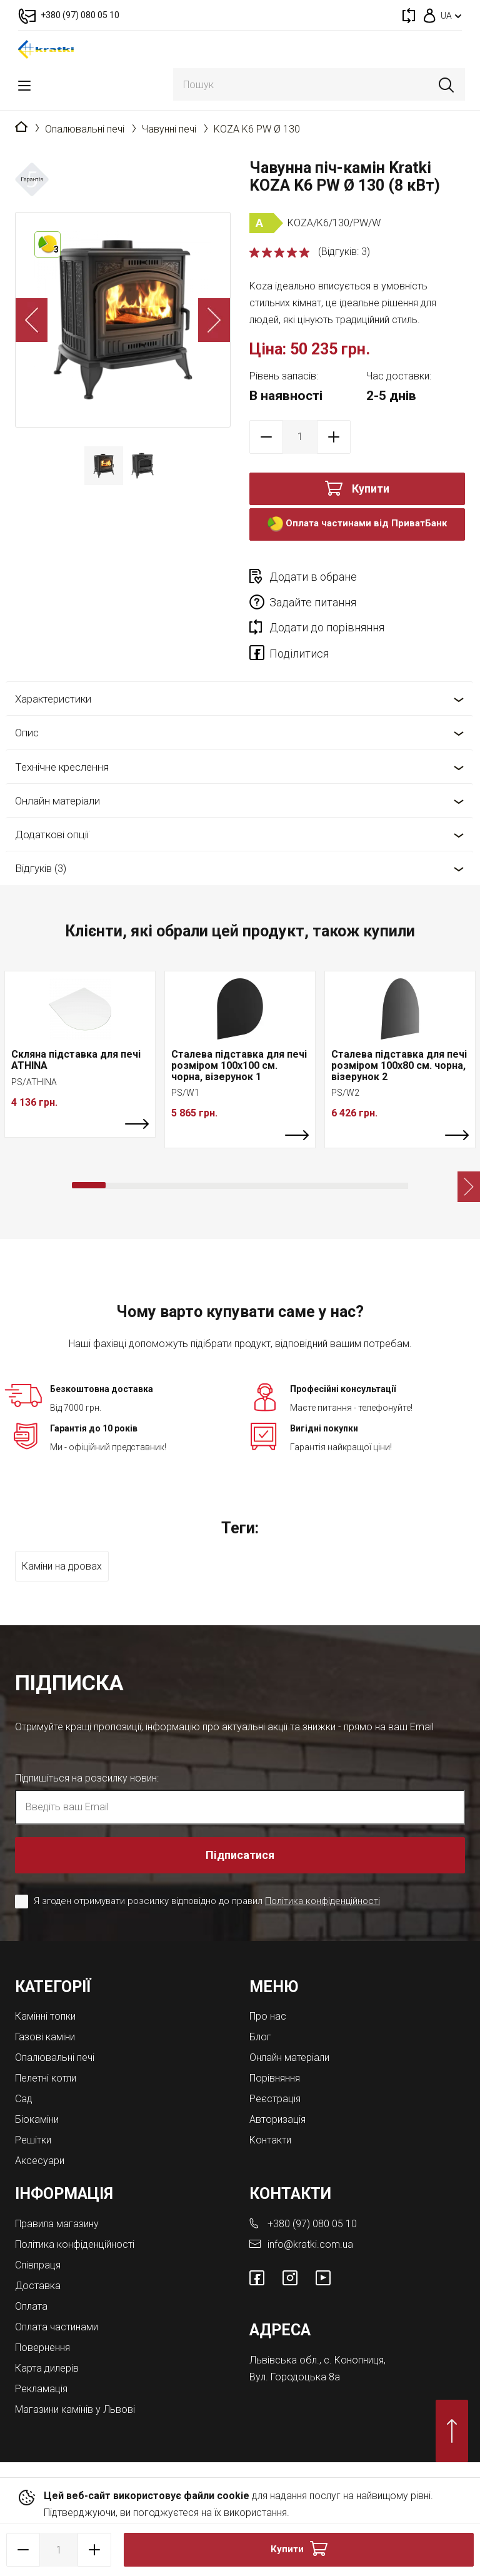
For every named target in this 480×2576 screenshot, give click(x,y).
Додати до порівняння (326, 627)
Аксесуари (39, 2161)
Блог (260, 2037)
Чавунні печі (169, 129)
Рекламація (41, 2389)
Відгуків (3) (40, 868)
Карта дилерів (47, 2368)
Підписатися (240, 1855)
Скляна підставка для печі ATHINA (76, 1059)
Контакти (270, 2140)
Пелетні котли (45, 2078)
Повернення (42, 2347)
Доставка (38, 2286)
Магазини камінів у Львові (75, 2409)
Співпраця (38, 2265)
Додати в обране (313, 576)
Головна (21, 127)
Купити (370, 488)
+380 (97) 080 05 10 (312, 2224)
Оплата (31, 2306)
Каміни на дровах (62, 1566)
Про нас (267, 2016)
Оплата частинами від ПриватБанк (357, 524)
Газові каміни (45, 2037)
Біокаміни (37, 2119)
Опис (27, 732)
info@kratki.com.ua (310, 2244)
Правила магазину (57, 2224)
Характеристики (53, 699)
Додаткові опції (52, 834)
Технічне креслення (62, 767)
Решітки (33, 2140)
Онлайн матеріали (57, 800)
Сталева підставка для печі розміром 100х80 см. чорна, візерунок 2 (399, 1065)
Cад (23, 2099)
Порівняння (274, 2078)
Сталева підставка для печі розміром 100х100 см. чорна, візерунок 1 (239, 1065)
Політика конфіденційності (322, 1901)
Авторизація (277, 2119)
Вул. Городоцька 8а (294, 2377)
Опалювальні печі (84, 129)
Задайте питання (312, 602)
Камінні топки (45, 2016)
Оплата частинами (56, 2327)
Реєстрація (275, 2099)
